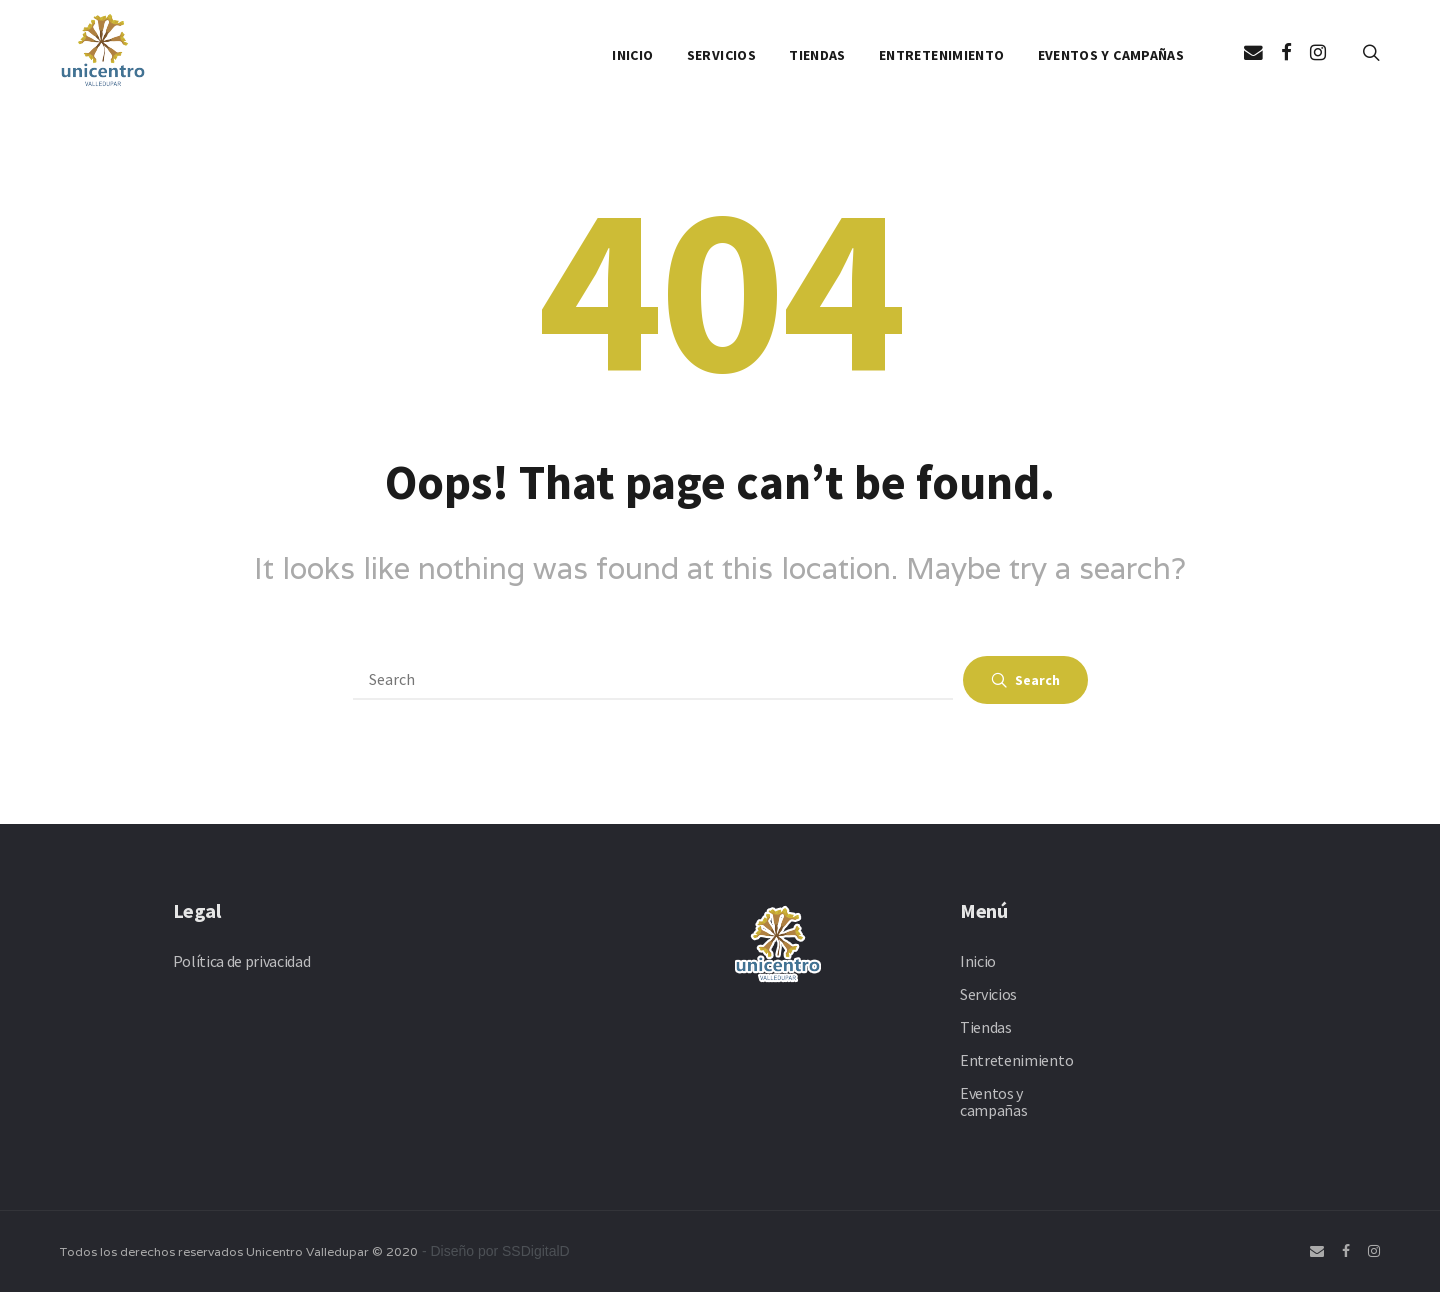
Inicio (632, 55)
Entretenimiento (941, 55)
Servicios (721, 55)
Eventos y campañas (1111, 55)
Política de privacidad (242, 961)
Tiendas (817, 55)
